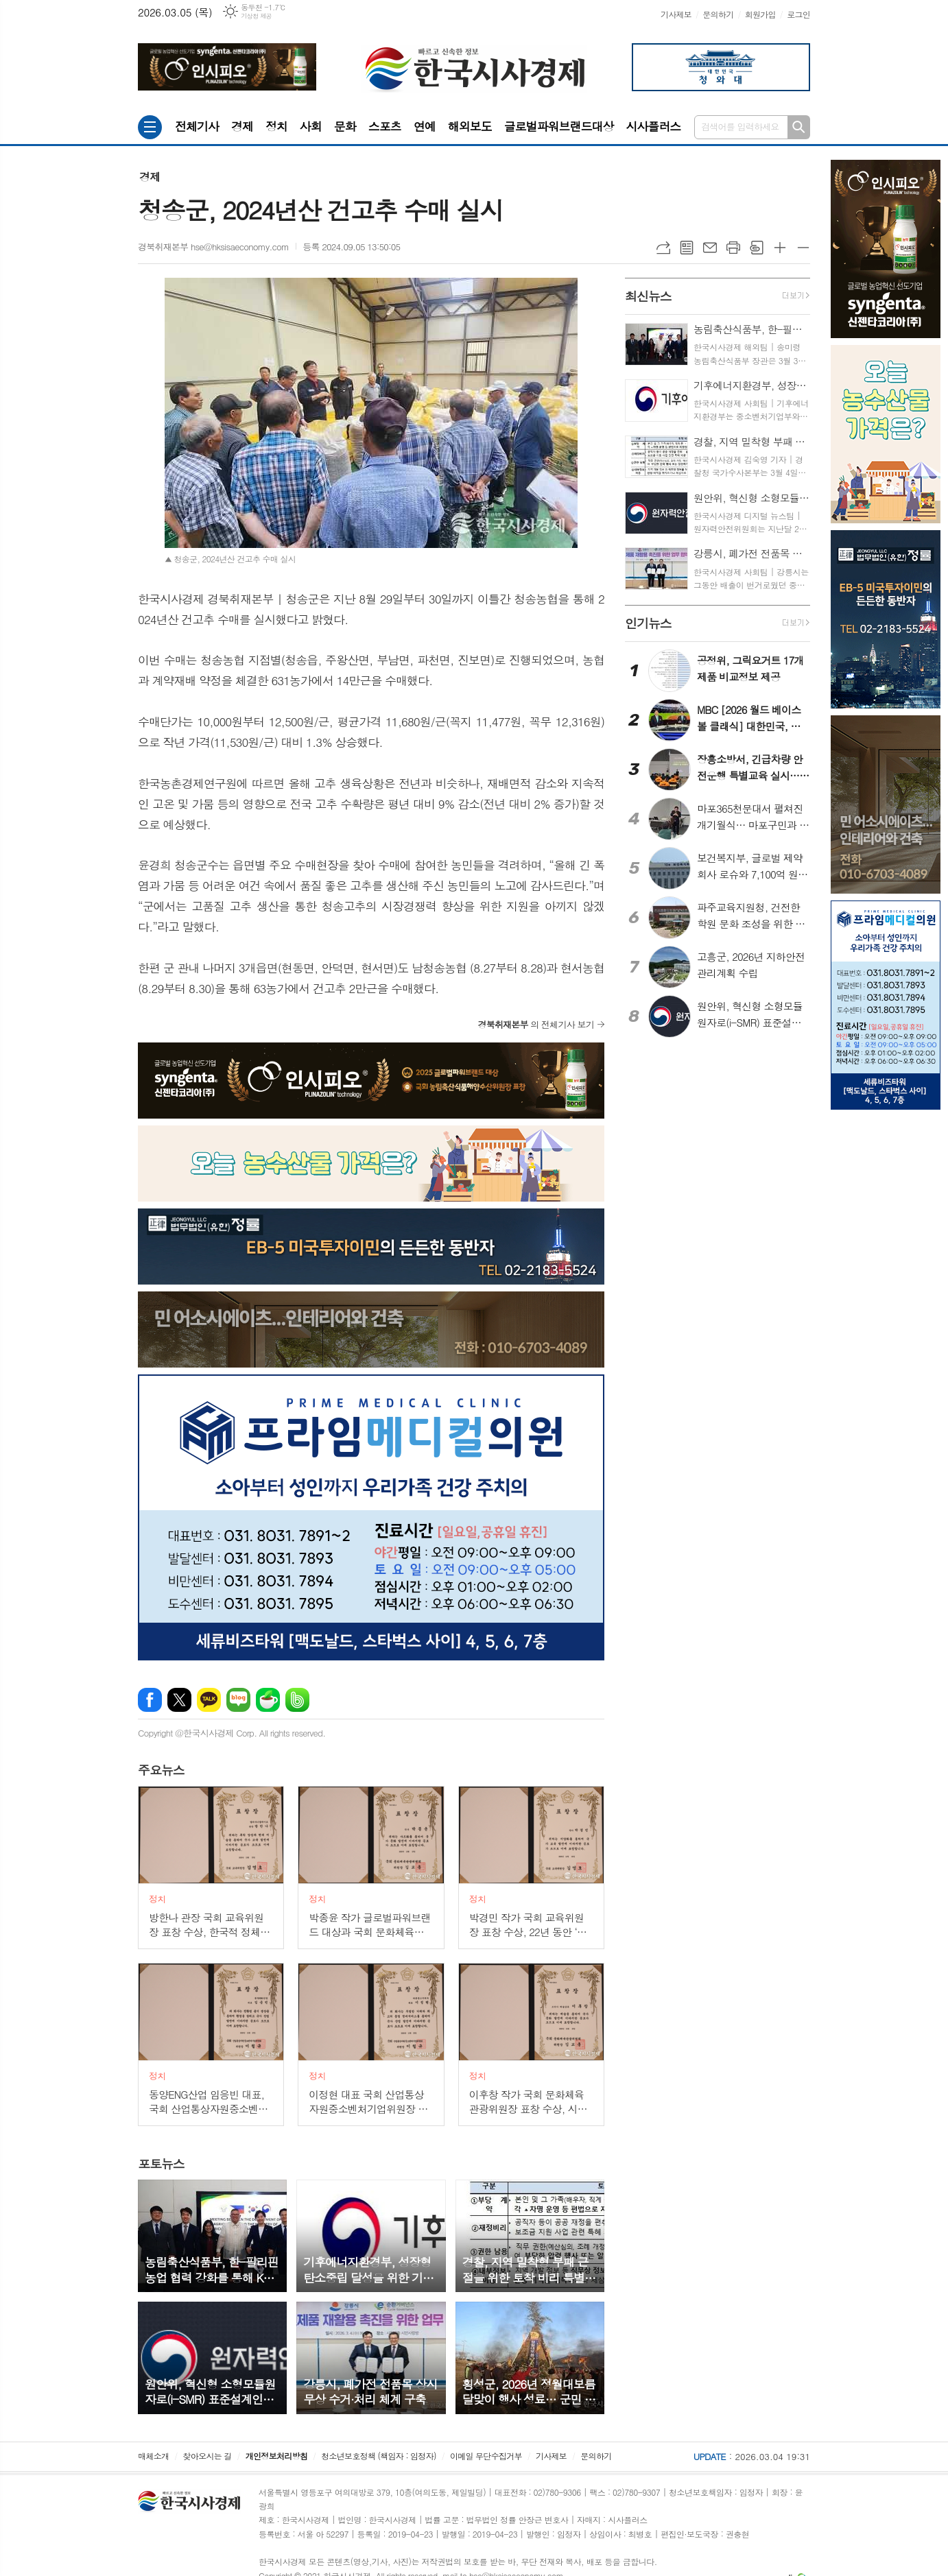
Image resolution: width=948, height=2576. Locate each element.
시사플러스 (653, 126)
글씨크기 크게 (780, 247)
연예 (425, 126)
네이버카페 (268, 1700)
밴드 (297, 1700)
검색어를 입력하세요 (740, 126)
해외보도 (470, 126)
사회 (311, 126)
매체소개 (153, 2455)
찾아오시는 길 (207, 2455)
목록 (687, 247)
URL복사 (663, 247)
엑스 (179, 1700)
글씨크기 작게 (803, 247)
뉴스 (161, 1769)
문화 (345, 126)
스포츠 (384, 126)
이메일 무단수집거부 (486, 2455)
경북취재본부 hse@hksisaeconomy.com (213, 246)
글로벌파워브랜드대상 (559, 126)
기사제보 (676, 14)
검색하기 (798, 127)
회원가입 (760, 14)
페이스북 (150, 1700)
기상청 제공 (256, 16)
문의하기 (717, 14)
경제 (242, 126)
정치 (276, 126)
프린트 (733, 247)
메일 (710, 247)
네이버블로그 (238, 1700)
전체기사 (197, 126)
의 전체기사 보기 (535, 1024)
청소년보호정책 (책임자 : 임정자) (378, 2455)
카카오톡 (209, 1700)
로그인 (798, 14)
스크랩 (756, 247)
